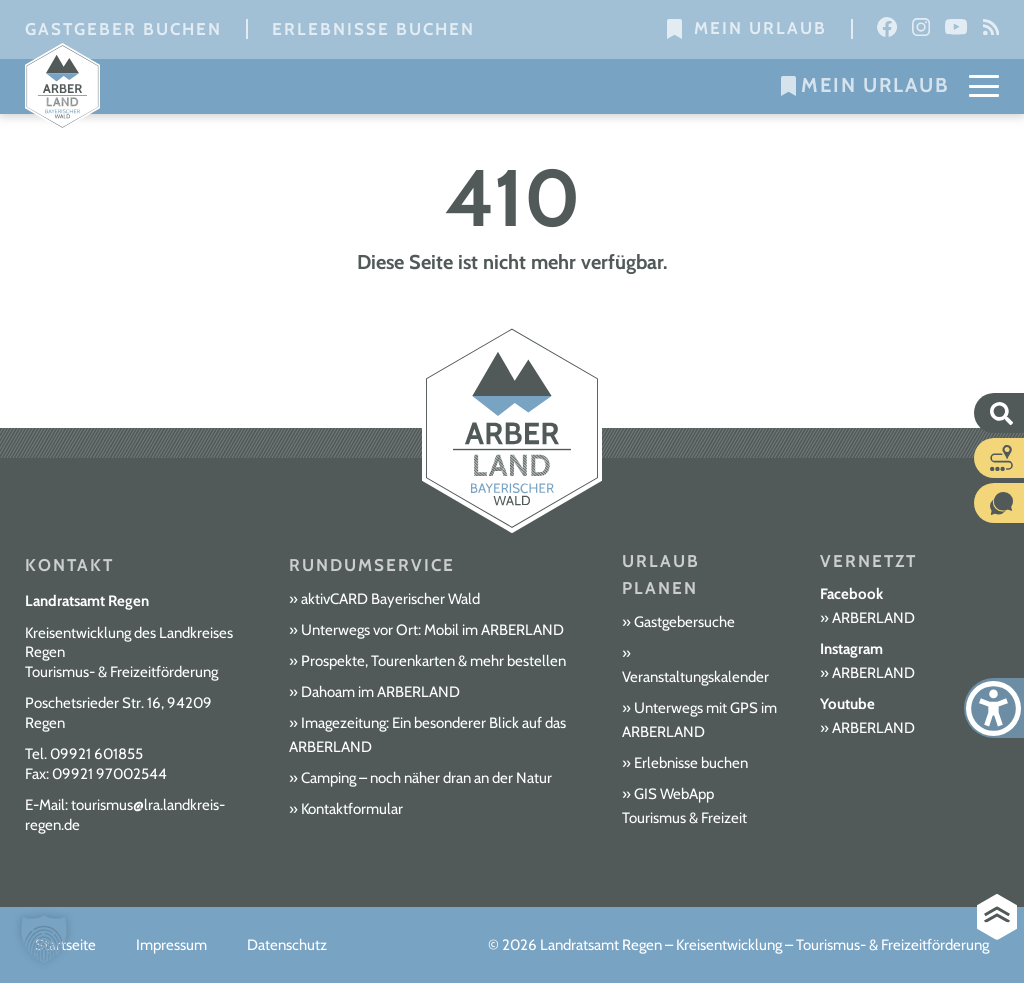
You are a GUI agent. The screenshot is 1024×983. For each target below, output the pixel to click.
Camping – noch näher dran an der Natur (426, 778)
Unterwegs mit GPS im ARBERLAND (699, 720)
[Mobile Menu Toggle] (984, 85)
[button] (44, 939)
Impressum (171, 945)
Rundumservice (372, 565)
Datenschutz (287, 945)
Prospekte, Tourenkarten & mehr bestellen (433, 661)
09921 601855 (96, 754)
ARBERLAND (873, 618)
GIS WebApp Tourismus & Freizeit (684, 806)
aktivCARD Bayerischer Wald (390, 599)
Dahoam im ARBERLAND (380, 692)
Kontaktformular (352, 809)
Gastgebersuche (684, 622)
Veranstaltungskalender (695, 677)
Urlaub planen (661, 574)
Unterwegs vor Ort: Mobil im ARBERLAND (432, 630)
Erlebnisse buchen (373, 29)
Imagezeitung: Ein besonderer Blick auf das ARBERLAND (427, 735)
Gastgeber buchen (123, 29)
